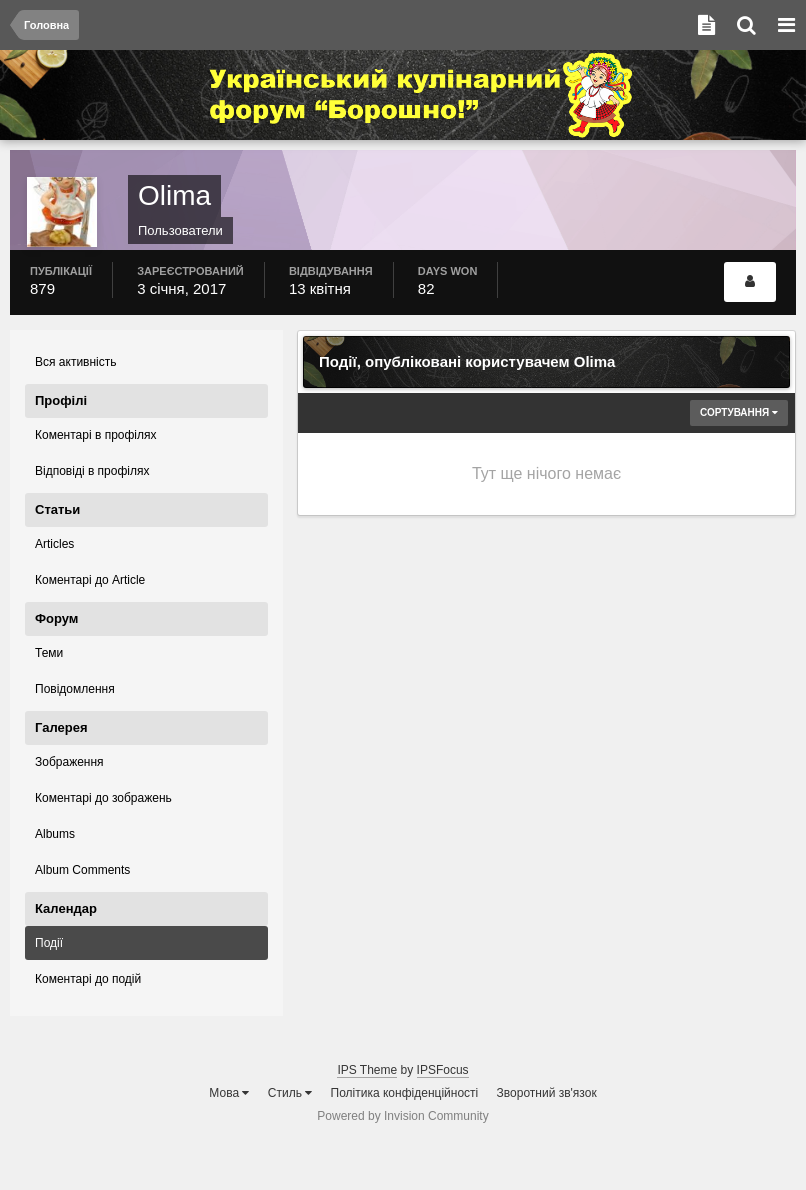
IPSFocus (443, 1070)
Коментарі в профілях (96, 435)
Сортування (739, 412)
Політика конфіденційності (405, 1093)
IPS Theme (367, 1070)
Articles (54, 544)
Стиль (290, 1093)
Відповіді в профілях (92, 471)
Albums (55, 834)
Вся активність (76, 362)
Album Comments (82, 870)
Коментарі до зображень (103, 798)
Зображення (69, 762)
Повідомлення (75, 689)
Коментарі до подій (88, 979)
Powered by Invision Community (402, 1116)
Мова (229, 1093)
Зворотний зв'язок (547, 1093)
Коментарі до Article (90, 580)
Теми (49, 653)
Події (49, 943)
